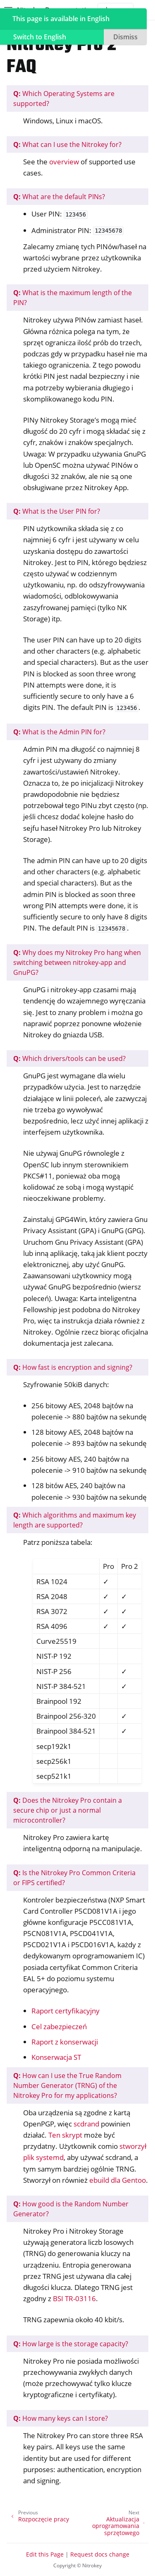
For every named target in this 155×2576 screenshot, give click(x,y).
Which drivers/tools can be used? (69, 1058)
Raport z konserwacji (64, 2042)
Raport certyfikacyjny (65, 2011)
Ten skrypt (65, 2135)
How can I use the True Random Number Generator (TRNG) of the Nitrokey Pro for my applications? (67, 2085)
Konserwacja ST (56, 2057)
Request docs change (99, 2554)
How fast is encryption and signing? (72, 1367)
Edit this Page (45, 2554)
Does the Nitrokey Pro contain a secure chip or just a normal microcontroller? (67, 1810)
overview (64, 161)
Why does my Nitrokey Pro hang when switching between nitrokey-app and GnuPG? (77, 962)
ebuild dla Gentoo (117, 2180)
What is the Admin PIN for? (59, 731)
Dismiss (125, 36)
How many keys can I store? (60, 2418)
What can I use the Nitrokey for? (67, 144)
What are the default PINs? (59, 196)
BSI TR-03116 (74, 2298)
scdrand (86, 2124)
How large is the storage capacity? (70, 2343)
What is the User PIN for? (56, 511)
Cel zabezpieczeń (59, 2026)
